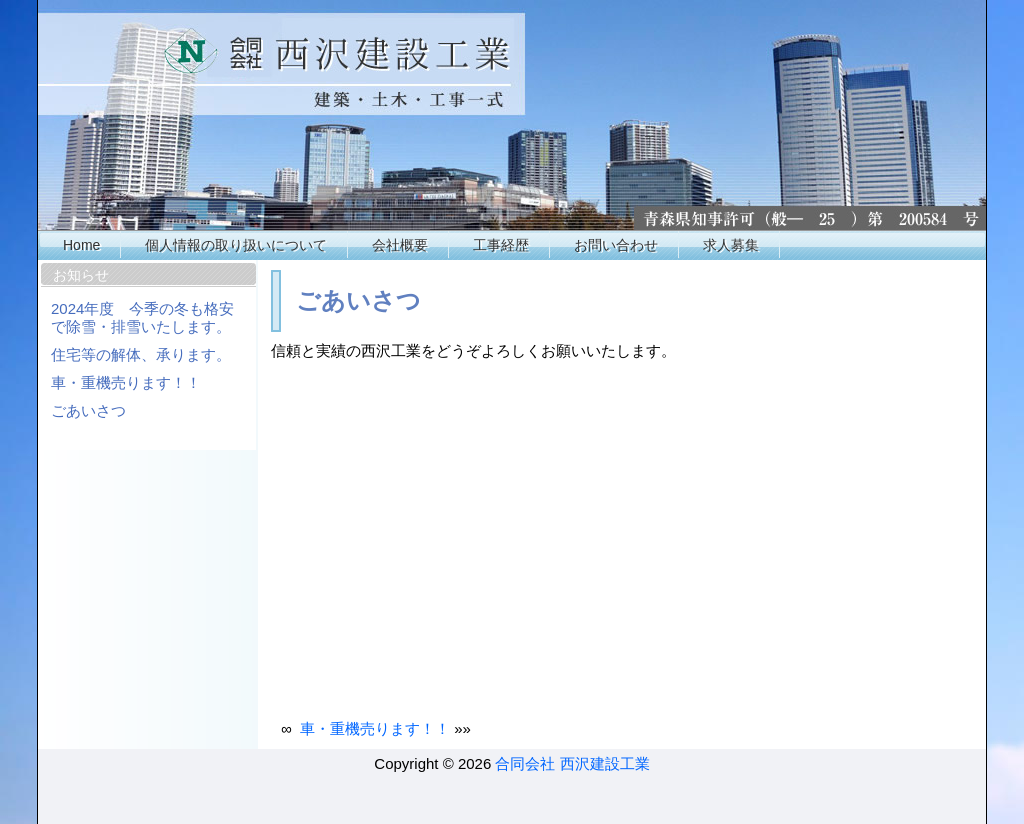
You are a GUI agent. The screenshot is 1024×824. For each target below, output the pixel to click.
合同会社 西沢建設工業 (572, 763)
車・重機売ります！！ (126, 382)
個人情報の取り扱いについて (236, 245)
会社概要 (400, 245)
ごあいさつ (88, 410)
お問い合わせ (616, 245)
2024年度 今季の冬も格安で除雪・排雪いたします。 (142, 317)
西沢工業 (513, 115)
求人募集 (731, 245)
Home (81, 245)
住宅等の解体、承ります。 (141, 354)
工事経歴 (501, 245)
